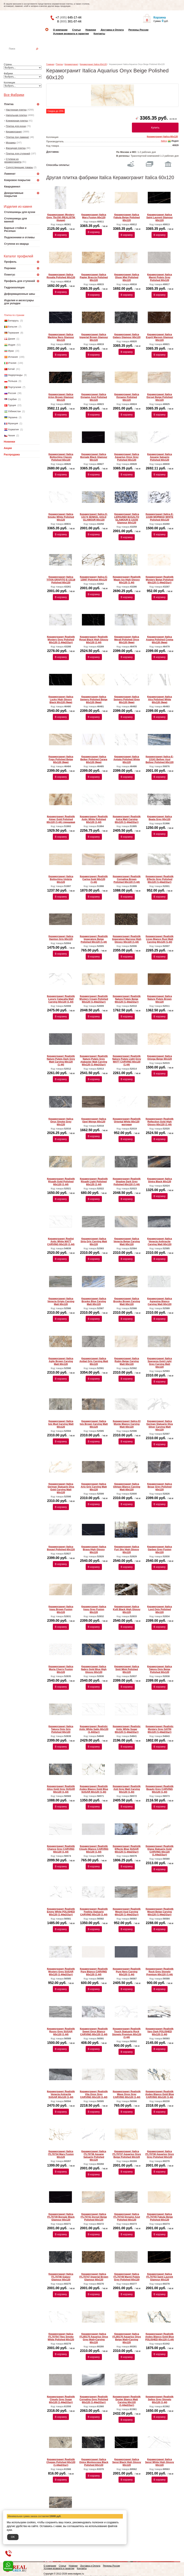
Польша (12, 381)
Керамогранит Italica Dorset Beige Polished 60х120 (160, 397)
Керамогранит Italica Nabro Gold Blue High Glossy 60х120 (93, 1669)
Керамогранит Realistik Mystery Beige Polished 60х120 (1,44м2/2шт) (160, 579)
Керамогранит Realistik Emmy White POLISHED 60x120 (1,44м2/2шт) (61, 1911)
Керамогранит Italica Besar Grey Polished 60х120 (159, 1486)
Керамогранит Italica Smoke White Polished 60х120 (61, 517)
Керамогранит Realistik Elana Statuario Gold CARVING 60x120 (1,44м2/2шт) (160, 1850)
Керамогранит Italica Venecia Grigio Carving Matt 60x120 (60, 1301)
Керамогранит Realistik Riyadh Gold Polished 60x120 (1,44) (61, 1181)
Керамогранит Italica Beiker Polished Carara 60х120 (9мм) (93, 759)
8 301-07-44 (69, 21)
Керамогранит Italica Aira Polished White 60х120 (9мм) (159, 699)
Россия (12, 393)
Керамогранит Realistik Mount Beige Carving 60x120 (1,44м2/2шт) (160, 1911)
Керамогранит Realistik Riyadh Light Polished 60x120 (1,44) (94, 1181)
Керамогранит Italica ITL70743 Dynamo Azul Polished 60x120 (126, 2217)
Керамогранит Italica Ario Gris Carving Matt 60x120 (94, 1486)
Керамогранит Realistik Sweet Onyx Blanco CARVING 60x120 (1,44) (94, 2031)
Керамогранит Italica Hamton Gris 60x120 (61, 937)
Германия (13, 332)
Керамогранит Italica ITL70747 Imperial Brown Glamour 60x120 (93, 2277)
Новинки (90, 29)
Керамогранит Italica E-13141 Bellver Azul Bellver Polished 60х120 (159, 759)
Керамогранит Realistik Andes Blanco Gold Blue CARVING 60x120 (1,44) (159, 2094)
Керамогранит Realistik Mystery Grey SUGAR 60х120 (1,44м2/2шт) (61, 1971)
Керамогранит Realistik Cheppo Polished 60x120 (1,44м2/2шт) (60, 2462)
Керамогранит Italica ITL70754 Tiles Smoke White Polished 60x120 (61, 2336)
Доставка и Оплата (112, 29)
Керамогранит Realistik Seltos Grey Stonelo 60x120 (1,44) (160, 2399)
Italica (164, 141)
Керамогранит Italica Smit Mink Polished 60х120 (126, 1669)
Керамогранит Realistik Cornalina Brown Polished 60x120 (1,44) (127, 879)
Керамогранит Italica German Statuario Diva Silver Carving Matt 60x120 (159, 1425)
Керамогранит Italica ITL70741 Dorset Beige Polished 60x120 (94, 2217)
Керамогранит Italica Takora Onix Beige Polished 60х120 (159, 1669)
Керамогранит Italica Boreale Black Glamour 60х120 (93, 457)
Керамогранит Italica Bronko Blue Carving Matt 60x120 (93, 1301)
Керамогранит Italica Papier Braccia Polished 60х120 (94, 277)
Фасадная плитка (16, 148)
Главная (50, 64)
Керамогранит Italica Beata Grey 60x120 (159, 818)
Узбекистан (14, 411)
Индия (11, 344)
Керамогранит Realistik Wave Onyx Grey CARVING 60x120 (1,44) (127, 2094)
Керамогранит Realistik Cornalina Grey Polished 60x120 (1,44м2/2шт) (93, 2399)
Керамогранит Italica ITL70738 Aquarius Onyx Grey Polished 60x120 (159, 2154)
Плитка (59, 64)
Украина (12, 417)
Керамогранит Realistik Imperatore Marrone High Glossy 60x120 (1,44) (126, 939)
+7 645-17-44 (68, 17)
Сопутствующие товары (19, 167)
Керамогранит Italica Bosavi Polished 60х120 (61, 1548)
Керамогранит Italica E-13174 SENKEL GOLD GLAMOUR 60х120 (94, 517)
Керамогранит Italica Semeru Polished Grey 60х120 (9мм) (127, 699)
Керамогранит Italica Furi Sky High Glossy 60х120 (126, 1549)
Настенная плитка (26, 54)
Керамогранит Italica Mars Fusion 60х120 (93, 216)
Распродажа (12, 454)
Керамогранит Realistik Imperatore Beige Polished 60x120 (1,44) (94, 939)
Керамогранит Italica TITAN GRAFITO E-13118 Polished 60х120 (61, 579)
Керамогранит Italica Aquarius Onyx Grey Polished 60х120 (126, 457)
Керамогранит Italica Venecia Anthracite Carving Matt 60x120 (159, 1241)
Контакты (99, 33)
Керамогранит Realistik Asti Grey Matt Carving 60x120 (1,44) (127, 1789)
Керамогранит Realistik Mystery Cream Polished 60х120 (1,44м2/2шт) (93, 999)
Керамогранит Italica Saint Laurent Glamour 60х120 (159, 217)
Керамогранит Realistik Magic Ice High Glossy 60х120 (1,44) (127, 579)
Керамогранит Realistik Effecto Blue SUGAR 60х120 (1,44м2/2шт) (127, 1849)
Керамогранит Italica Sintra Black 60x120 (159, 1180)
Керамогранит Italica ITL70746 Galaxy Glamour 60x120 (61, 2277)
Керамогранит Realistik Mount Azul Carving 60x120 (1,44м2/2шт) (127, 1911)
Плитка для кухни (16, 126)
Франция (13, 423)
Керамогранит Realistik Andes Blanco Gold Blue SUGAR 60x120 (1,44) (93, 1789)
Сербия (12, 399)
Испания (13, 356)
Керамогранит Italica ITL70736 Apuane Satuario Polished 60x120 (93, 2155)
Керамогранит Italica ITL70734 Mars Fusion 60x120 (61, 2154)
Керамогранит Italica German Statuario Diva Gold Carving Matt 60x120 (61, 1488)
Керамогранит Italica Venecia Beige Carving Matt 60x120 (126, 1241)
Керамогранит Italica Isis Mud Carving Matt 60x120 (60, 1424)
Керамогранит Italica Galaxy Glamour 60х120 (127, 336)
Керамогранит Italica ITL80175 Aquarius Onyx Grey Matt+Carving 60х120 (93, 2338)
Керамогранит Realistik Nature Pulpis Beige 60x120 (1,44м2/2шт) (127, 999)
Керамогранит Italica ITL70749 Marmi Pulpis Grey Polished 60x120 (126, 2277)
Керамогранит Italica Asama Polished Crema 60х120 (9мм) (159, 639)
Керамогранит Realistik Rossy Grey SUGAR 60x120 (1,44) (61, 2031)
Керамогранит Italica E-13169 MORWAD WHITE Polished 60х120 (160, 517)
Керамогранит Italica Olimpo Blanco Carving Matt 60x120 (126, 1486)
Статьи (76, 29)
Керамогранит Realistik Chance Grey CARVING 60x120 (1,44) (61, 1849)
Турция (12, 405)
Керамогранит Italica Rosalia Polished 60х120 (61, 276)
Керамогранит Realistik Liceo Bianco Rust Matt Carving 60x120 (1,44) (160, 939)
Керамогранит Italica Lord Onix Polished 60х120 (159, 1609)
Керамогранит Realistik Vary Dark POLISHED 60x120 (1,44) (160, 2031)
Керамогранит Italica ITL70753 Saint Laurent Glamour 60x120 (159, 2277)
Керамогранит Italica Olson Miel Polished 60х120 (126, 277)
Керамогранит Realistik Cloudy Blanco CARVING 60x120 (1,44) (93, 1849)
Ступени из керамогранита (12, 160)
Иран (11, 350)
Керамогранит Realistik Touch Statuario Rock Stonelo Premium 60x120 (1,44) (126, 2033)
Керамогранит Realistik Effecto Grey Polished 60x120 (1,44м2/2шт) (160, 879)
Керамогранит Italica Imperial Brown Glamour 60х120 (93, 337)
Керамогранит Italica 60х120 (93, 64)
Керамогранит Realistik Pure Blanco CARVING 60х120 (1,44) (94, 1971)
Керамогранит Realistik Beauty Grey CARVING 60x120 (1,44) (160, 1789)
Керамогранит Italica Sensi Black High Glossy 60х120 (126, 2462)
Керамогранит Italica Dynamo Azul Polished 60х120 (94, 397)
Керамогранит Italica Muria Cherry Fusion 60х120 (61, 1669)
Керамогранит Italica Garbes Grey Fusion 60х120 (159, 1549)
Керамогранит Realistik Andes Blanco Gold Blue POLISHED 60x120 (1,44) (159, 2336)
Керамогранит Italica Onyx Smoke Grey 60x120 (61, 1121)
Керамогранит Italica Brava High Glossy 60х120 (93, 1549)
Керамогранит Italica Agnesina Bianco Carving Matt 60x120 (159, 1301)
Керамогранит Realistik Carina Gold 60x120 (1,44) (94, 879)
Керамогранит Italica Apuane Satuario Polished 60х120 (159, 457)
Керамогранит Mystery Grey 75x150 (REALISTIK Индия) (60, 217)
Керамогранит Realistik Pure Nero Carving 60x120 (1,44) (127, 1971)
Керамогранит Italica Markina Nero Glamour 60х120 (61, 337)
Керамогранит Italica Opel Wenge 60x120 (93, 1120)
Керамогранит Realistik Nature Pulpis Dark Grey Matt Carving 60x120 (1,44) (61, 1060)
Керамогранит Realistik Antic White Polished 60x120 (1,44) (94, 819)
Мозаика (11, 142)
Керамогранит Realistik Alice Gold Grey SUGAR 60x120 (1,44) (61, 1789)
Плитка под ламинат (17, 137)
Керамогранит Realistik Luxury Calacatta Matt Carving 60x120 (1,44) (61, 999)
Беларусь (13, 320)
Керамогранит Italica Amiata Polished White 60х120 (126, 759)
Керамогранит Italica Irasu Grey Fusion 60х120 (93, 1609)
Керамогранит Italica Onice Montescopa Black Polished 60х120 (93, 2462)
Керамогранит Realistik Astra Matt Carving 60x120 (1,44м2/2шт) (127, 819)
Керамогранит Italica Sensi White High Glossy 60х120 (159, 2462)
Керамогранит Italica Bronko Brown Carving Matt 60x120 (126, 1301)
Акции (8, 448)
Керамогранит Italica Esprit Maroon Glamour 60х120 (159, 337)
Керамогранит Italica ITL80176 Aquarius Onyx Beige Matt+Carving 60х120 (126, 2338)
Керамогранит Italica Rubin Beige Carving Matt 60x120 (126, 1361)
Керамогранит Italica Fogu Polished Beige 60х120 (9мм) (61, 759)
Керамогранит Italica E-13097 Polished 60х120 (94, 578)
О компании (60, 29)
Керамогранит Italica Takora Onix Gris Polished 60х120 (61, 1729)
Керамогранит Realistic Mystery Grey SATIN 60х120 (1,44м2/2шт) (160, 1729)
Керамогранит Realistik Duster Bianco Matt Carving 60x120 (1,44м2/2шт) (127, 2400)
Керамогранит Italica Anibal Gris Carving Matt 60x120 (93, 1361)
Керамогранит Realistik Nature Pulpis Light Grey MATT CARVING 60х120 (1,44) (126, 1060)
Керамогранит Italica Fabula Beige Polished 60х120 (127, 217)
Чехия (11, 435)
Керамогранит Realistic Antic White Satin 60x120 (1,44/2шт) (93, 1729)
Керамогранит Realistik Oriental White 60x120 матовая (127, 1121)
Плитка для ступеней (18, 153)
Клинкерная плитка (17, 120)
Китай (11, 369)
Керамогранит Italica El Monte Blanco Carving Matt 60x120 (127, 1424)
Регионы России (138, 29)
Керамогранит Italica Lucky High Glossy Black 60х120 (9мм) (61, 699)
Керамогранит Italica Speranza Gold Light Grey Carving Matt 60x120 (159, 1362)
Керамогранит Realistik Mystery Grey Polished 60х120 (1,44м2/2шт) (61, 639)
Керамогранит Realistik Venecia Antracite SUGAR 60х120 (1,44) (61, 2094)
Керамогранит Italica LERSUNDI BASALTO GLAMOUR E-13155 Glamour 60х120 (126, 518)
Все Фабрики (14, 95)
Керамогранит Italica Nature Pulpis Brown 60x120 (159, 999)
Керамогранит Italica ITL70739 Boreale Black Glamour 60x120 (61, 2217)
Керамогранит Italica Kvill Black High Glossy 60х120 (126, 1609)
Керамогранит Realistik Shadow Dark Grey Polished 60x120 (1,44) (127, 1181)
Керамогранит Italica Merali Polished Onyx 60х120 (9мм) (126, 639)
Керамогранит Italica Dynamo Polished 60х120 (126, 397)
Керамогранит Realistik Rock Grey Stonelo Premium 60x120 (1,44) (160, 1971)
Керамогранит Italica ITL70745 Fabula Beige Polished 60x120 (159, 2217)
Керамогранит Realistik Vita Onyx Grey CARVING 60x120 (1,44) (94, 2094)
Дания (11, 338)
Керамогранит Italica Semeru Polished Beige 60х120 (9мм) (94, 699)
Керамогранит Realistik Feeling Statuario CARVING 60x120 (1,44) (94, 1911)
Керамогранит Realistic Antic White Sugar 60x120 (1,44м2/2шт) (127, 1729)
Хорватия (13, 429)
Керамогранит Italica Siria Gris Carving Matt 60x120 (94, 1241)
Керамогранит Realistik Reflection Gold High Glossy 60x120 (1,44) (160, 1121)
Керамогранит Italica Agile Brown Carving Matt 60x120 (61, 1361)
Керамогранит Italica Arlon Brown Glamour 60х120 (61, 397)
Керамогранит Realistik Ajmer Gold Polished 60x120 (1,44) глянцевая (61, 819)
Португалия (14, 387)
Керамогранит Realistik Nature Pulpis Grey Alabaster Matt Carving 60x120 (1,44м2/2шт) (94, 1060)
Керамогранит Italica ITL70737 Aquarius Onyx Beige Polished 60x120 (126, 2154)
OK (13, 2536)
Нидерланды (15, 375)
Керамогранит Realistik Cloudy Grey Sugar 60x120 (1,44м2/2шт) (61, 2399)
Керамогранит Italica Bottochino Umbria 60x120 (61, 879)
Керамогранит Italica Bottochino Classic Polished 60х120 (61, 457)
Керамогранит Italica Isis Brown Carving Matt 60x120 (94, 1424)
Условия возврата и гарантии (71, 33)
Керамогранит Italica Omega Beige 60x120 (159, 1057)
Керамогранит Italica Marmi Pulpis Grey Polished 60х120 (159, 277)
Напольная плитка (16, 115)
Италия (12, 362)
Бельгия (12, 326)
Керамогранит (14, 131)
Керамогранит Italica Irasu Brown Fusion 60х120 (61, 1609)
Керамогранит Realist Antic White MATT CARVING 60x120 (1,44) (60, 1241)
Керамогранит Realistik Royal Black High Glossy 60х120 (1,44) (93, 639)
